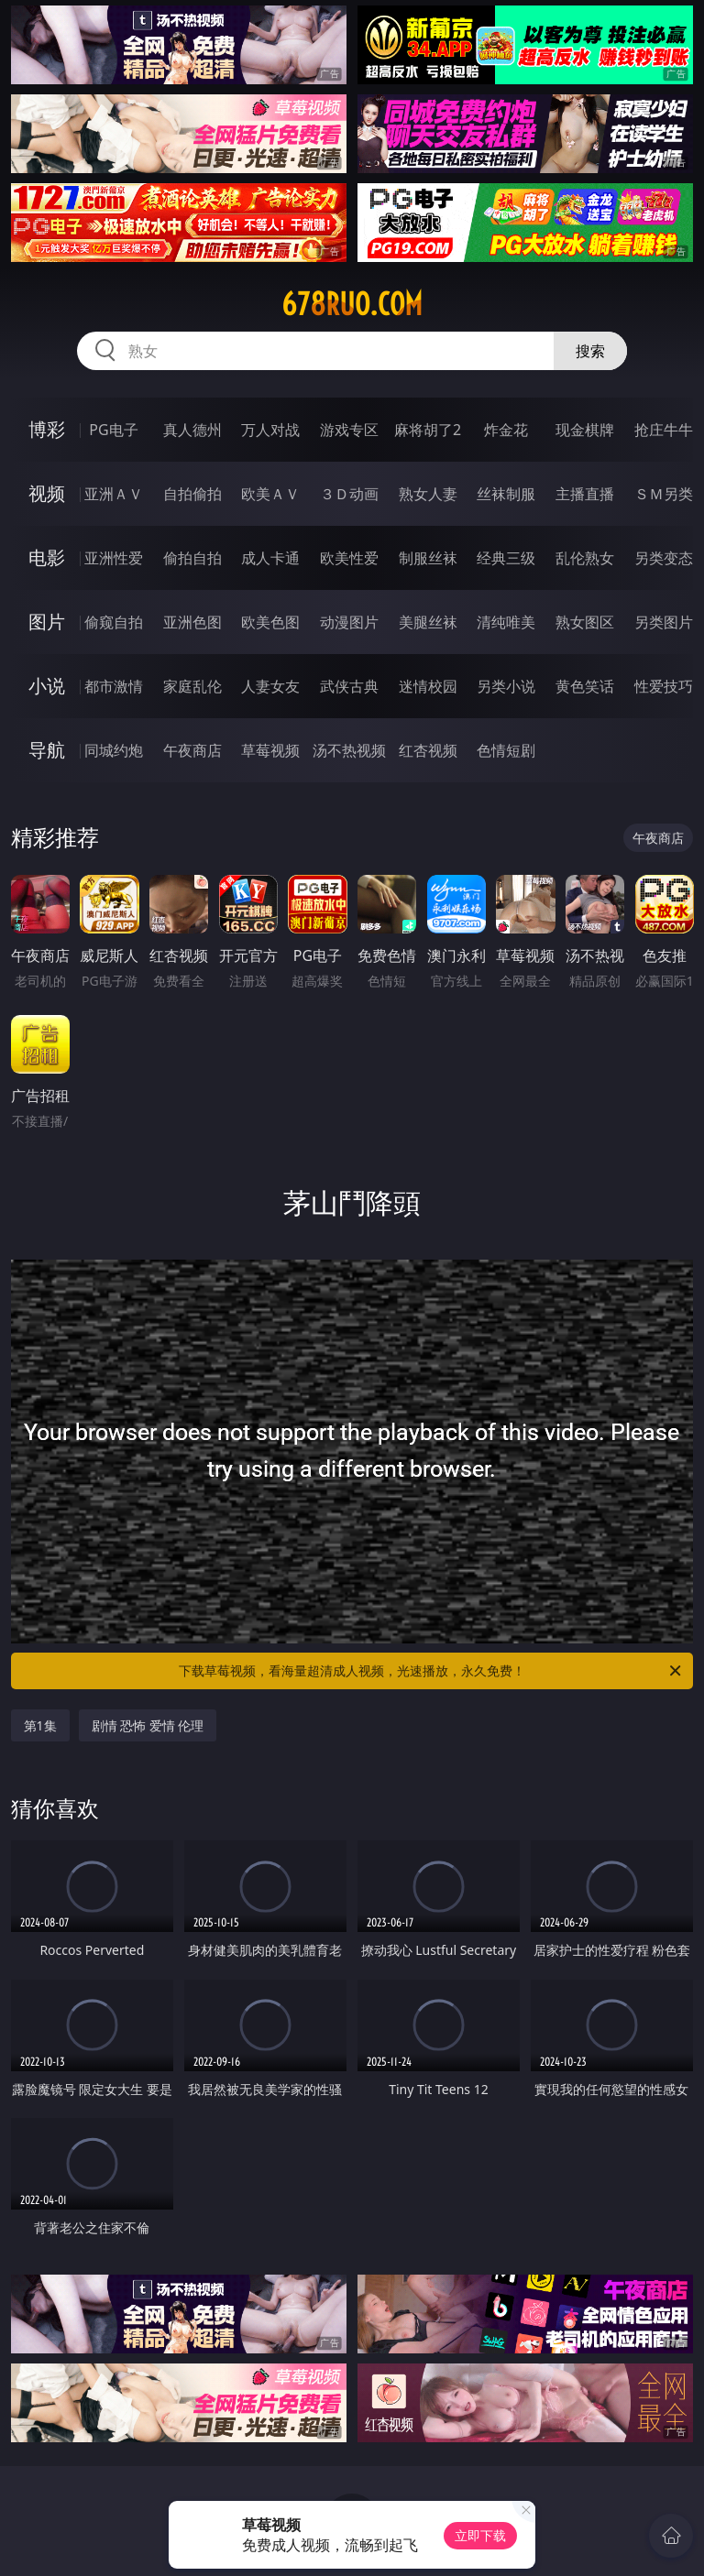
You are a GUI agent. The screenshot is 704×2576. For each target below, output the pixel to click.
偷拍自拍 (192, 558)
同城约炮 (113, 750)
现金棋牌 (585, 430)
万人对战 (270, 430)
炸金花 (506, 430)
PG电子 (113, 430)
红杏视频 (428, 750)
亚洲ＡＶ (113, 494)
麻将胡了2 (427, 430)
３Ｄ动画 (349, 494)
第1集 (40, 1725)
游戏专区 (349, 430)
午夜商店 (192, 750)
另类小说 (506, 686)
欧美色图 (270, 622)
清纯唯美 (506, 622)
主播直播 (585, 494)
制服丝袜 (428, 558)
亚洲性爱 (113, 558)
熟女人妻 (428, 494)
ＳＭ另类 (663, 494)
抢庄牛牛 (663, 430)
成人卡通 (270, 558)
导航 (46, 749)
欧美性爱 (349, 558)
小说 (46, 685)
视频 (46, 493)
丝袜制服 (506, 494)
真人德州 (192, 430)
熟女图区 (585, 622)
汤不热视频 (349, 750)
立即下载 (480, 2535)
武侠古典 (349, 686)
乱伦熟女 (585, 558)
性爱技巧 (663, 686)
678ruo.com (352, 304)
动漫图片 (349, 622)
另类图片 (663, 622)
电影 (46, 557)
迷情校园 (428, 686)
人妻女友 (270, 686)
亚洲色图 (192, 622)
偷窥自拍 (113, 622)
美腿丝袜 (428, 622)
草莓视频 (270, 750)
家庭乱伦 (192, 686)
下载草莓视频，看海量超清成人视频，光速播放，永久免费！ (431, 1671)
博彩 (46, 429)
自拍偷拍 (192, 494)
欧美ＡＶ (270, 494)
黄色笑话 (585, 686)
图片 (46, 621)
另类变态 (663, 558)
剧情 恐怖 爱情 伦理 (148, 1725)
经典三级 (506, 558)
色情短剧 (506, 750)
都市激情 (113, 686)
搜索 (590, 351)
